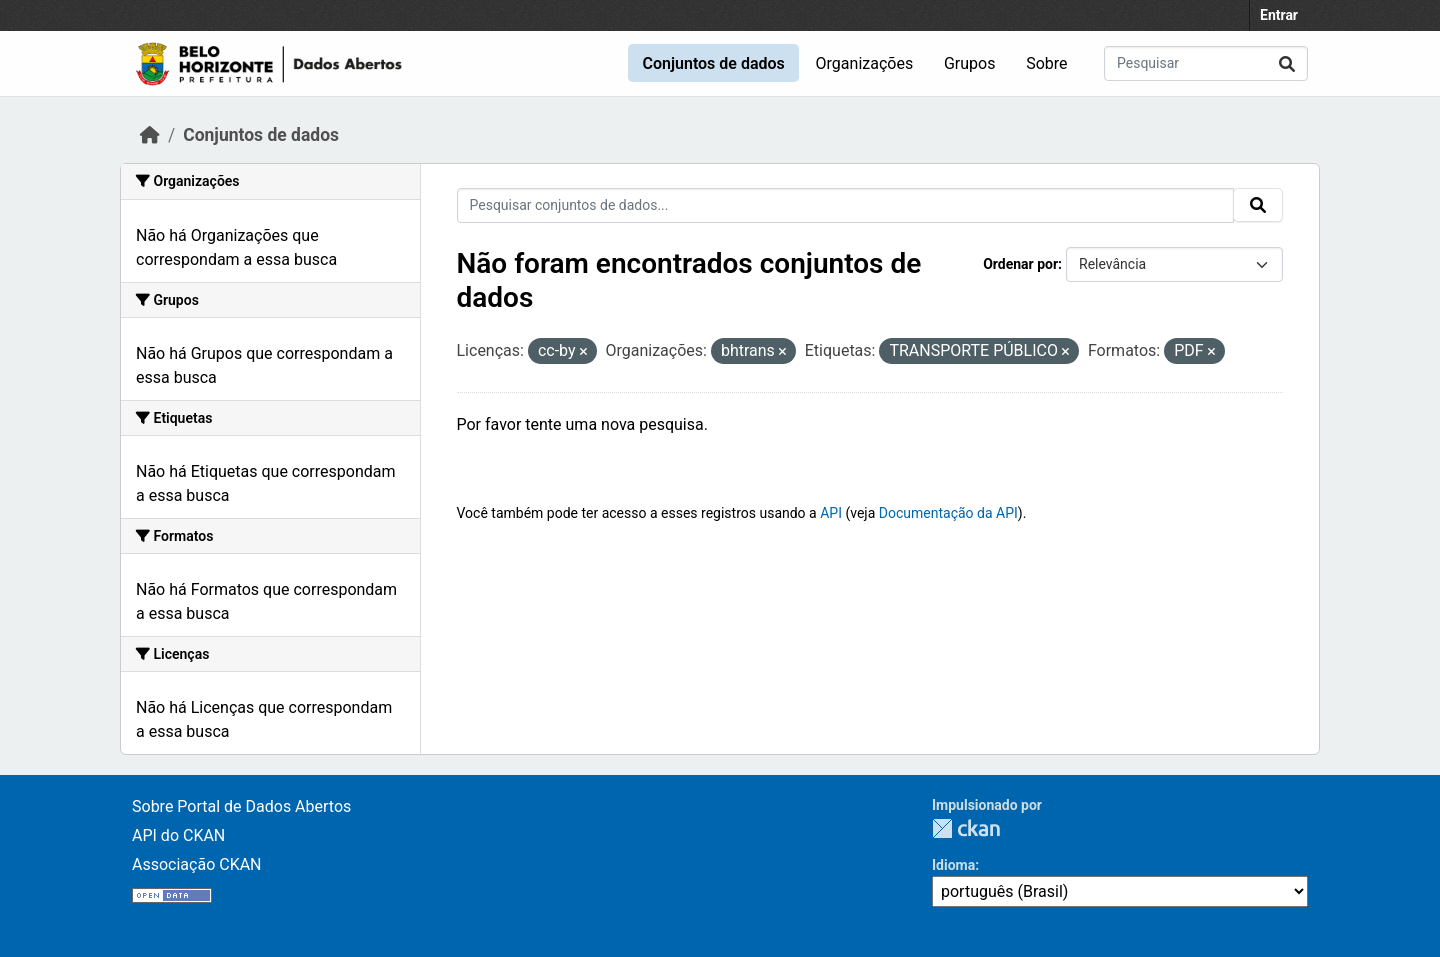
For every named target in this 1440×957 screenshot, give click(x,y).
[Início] (150, 135)
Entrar (1279, 15)
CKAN (966, 828)
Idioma (953, 865)
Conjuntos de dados (713, 63)
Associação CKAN (197, 864)
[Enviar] (1287, 63)
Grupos (970, 63)
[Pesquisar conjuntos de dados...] (1206, 63)
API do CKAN (178, 835)
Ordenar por (1020, 264)
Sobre (1046, 63)
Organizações (865, 63)
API (831, 513)
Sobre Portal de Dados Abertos (241, 806)
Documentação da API (948, 513)
